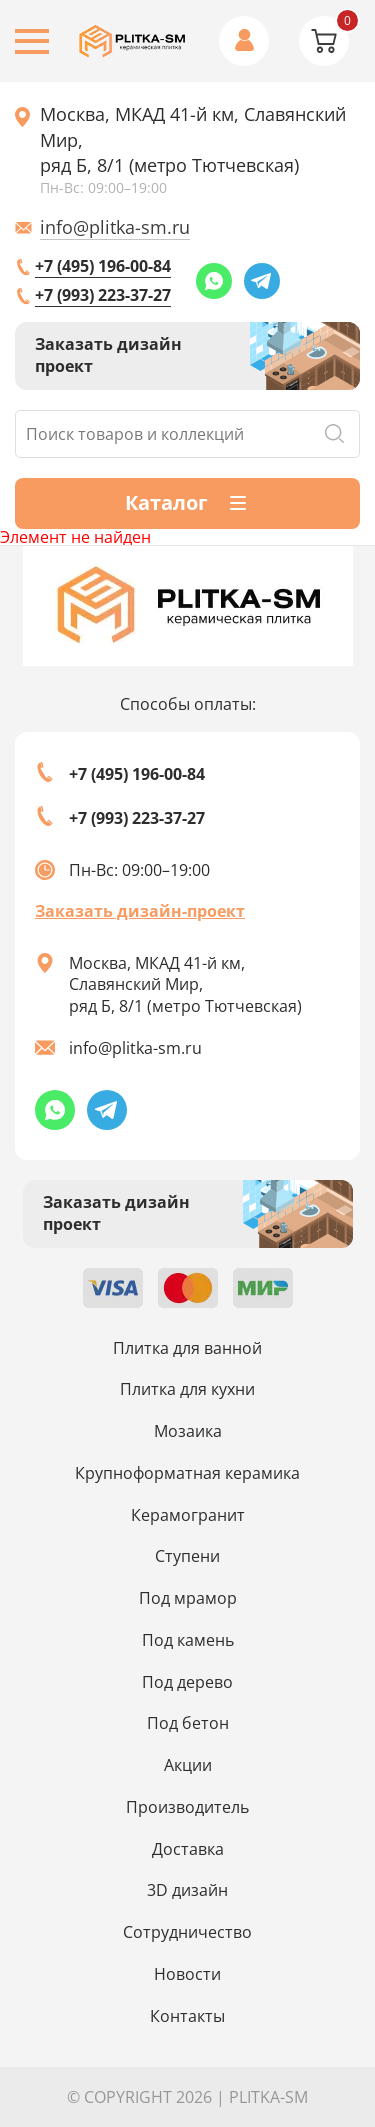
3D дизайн (187, 1890)
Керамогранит (188, 1515)
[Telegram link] (262, 281)
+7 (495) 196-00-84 (103, 266)
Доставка (188, 1849)
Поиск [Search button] (334, 434)
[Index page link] (133, 41)
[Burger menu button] (32, 41)
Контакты (187, 2016)
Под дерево (187, 1682)
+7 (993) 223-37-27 (103, 295)
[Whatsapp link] (214, 281)
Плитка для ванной (187, 1348)
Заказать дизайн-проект (140, 911)
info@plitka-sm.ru (115, 227)
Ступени (187, 1556)
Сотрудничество (187, 1932)
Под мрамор (188, 1598)
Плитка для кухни (187, 1389)
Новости (187, 1974)
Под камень (188, 1640)
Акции (188, 1765)
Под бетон (188, 1723)
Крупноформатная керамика (187, 1473)
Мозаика (188, 1431)
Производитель (187, 1807)
